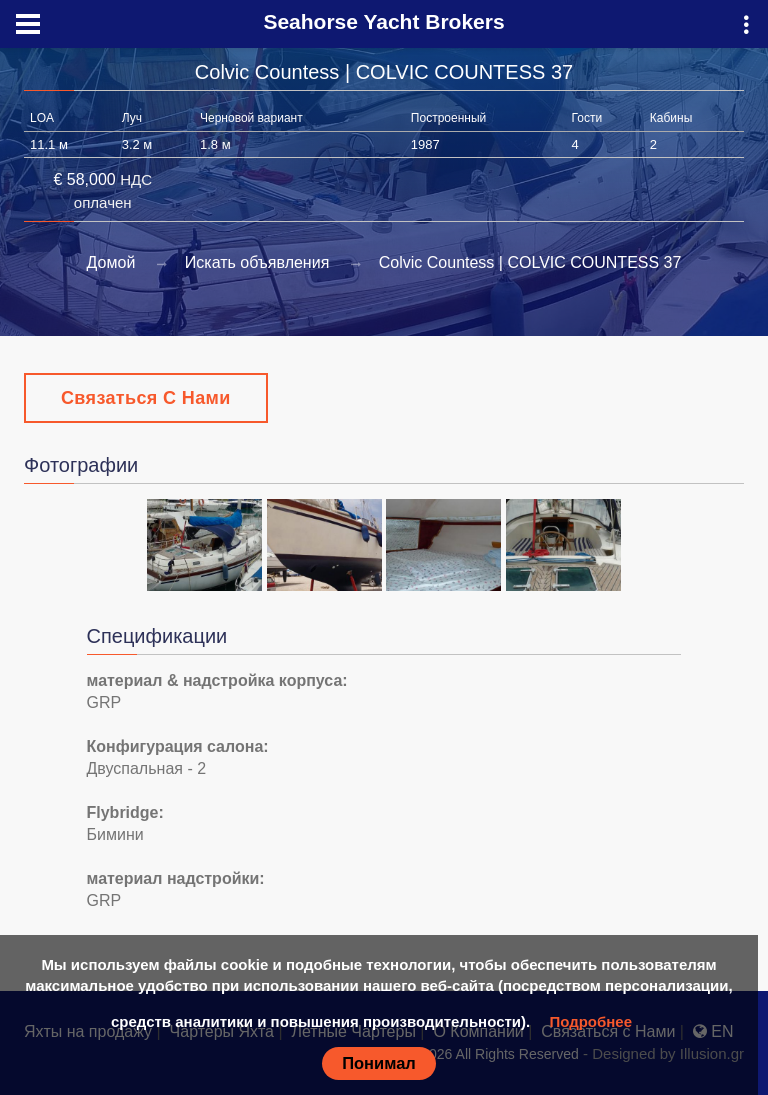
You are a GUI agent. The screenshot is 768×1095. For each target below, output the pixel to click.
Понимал (379, 1063)
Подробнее (590, 1021)
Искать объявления (257, 262)
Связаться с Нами (146, 398)
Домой (111, 262)
